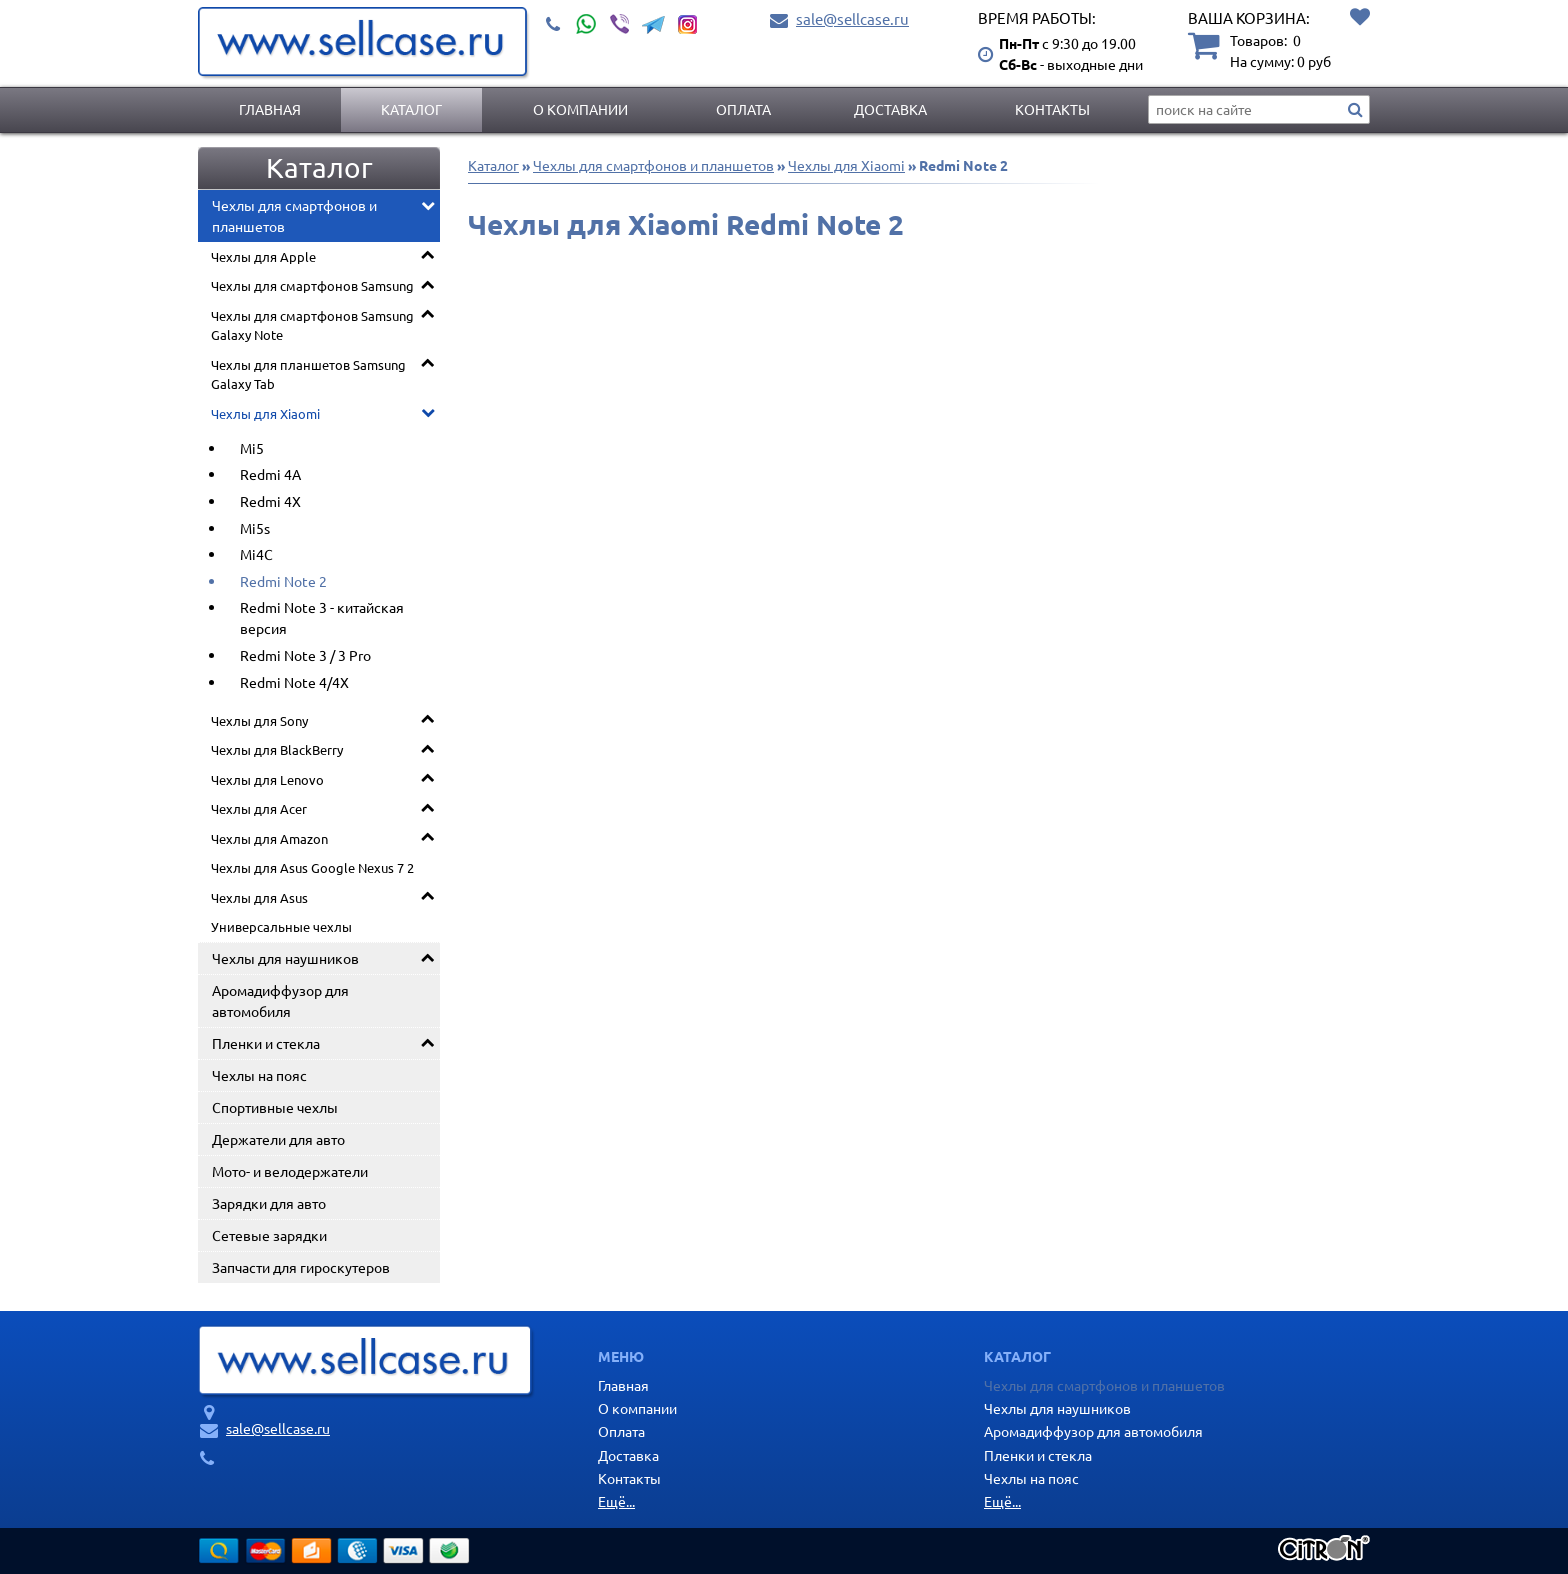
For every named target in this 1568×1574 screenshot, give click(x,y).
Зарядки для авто (269, 1203)
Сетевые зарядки (269, 1235)
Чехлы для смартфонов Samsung (312, 285)
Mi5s (255, 528)
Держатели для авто (278, 1139)
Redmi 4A (270, 474)
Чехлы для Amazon (269, 838)
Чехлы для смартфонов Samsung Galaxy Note (312, 325)
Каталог (411, 109)
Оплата (743, 109)
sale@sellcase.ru (852, 18)
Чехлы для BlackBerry (277, 749)
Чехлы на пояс (259, 1075)
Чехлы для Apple (263, 256)
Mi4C (256, 554)
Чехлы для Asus (259, 897)
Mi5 (252, 448)
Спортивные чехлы (275, 1107)
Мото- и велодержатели (290, 1171)
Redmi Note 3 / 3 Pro (305, 655)
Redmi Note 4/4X (294, 682)
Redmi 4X (270, 501)
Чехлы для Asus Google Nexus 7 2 (312, 867)
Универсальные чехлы (281, 926)
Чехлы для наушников (285, 958)
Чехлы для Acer (259, 808)
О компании (580, 109)
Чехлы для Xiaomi (265, 413)
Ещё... (616, 1501)
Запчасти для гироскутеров (301, 1267)
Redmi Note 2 (283, 581)
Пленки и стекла (266, 1043)
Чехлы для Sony (259, 720)
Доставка (890, 109)
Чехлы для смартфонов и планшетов (294, 215)
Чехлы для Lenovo (267, 779)
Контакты (1052, 109)
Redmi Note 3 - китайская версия (322, 617)
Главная (270, 109)
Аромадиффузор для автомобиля (280, 1000)
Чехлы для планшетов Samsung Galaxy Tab (308, 374)
